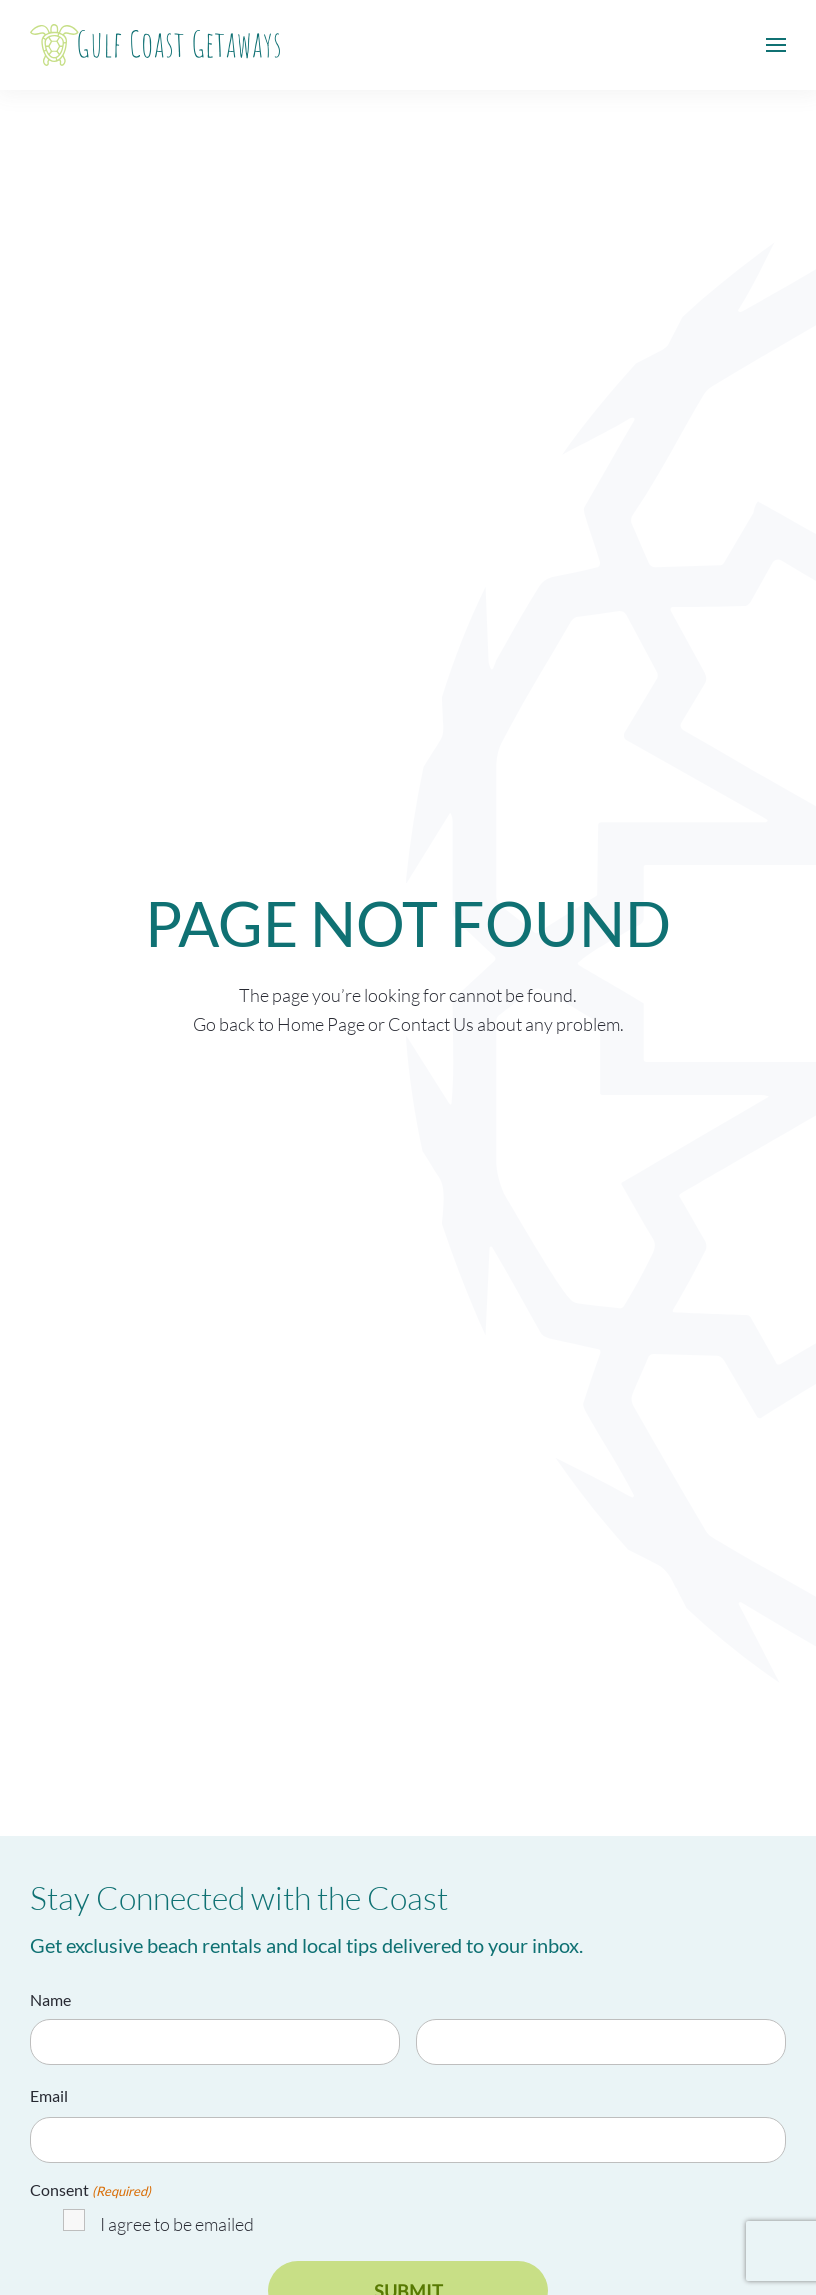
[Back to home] (155, 45)
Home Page (321, 1024)
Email (49, 2095)
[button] (776, 45)
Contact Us (431, 1024)
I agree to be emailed (177, 2224)
